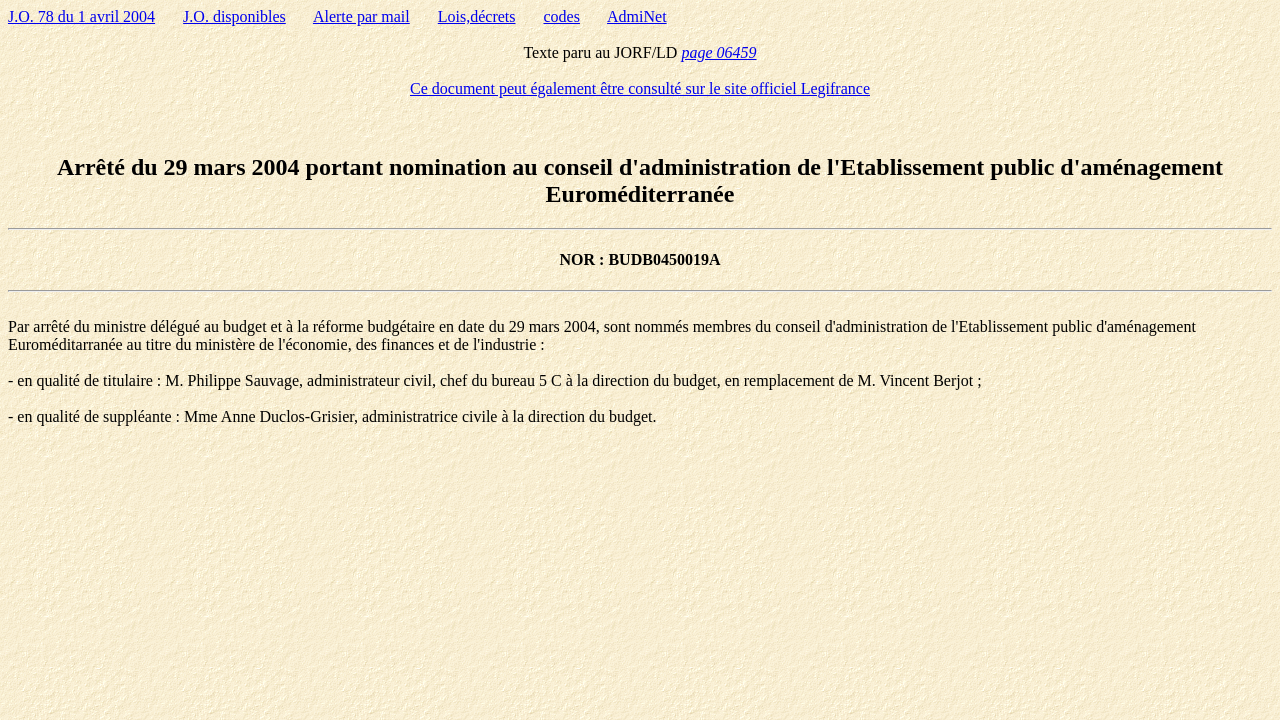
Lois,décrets (477, 16)
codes (562, 16)
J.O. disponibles (234, 16)
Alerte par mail (361, 16)
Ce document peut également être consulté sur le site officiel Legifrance (640, 88)
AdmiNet (637, 16)
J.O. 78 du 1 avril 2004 (81, 16)
